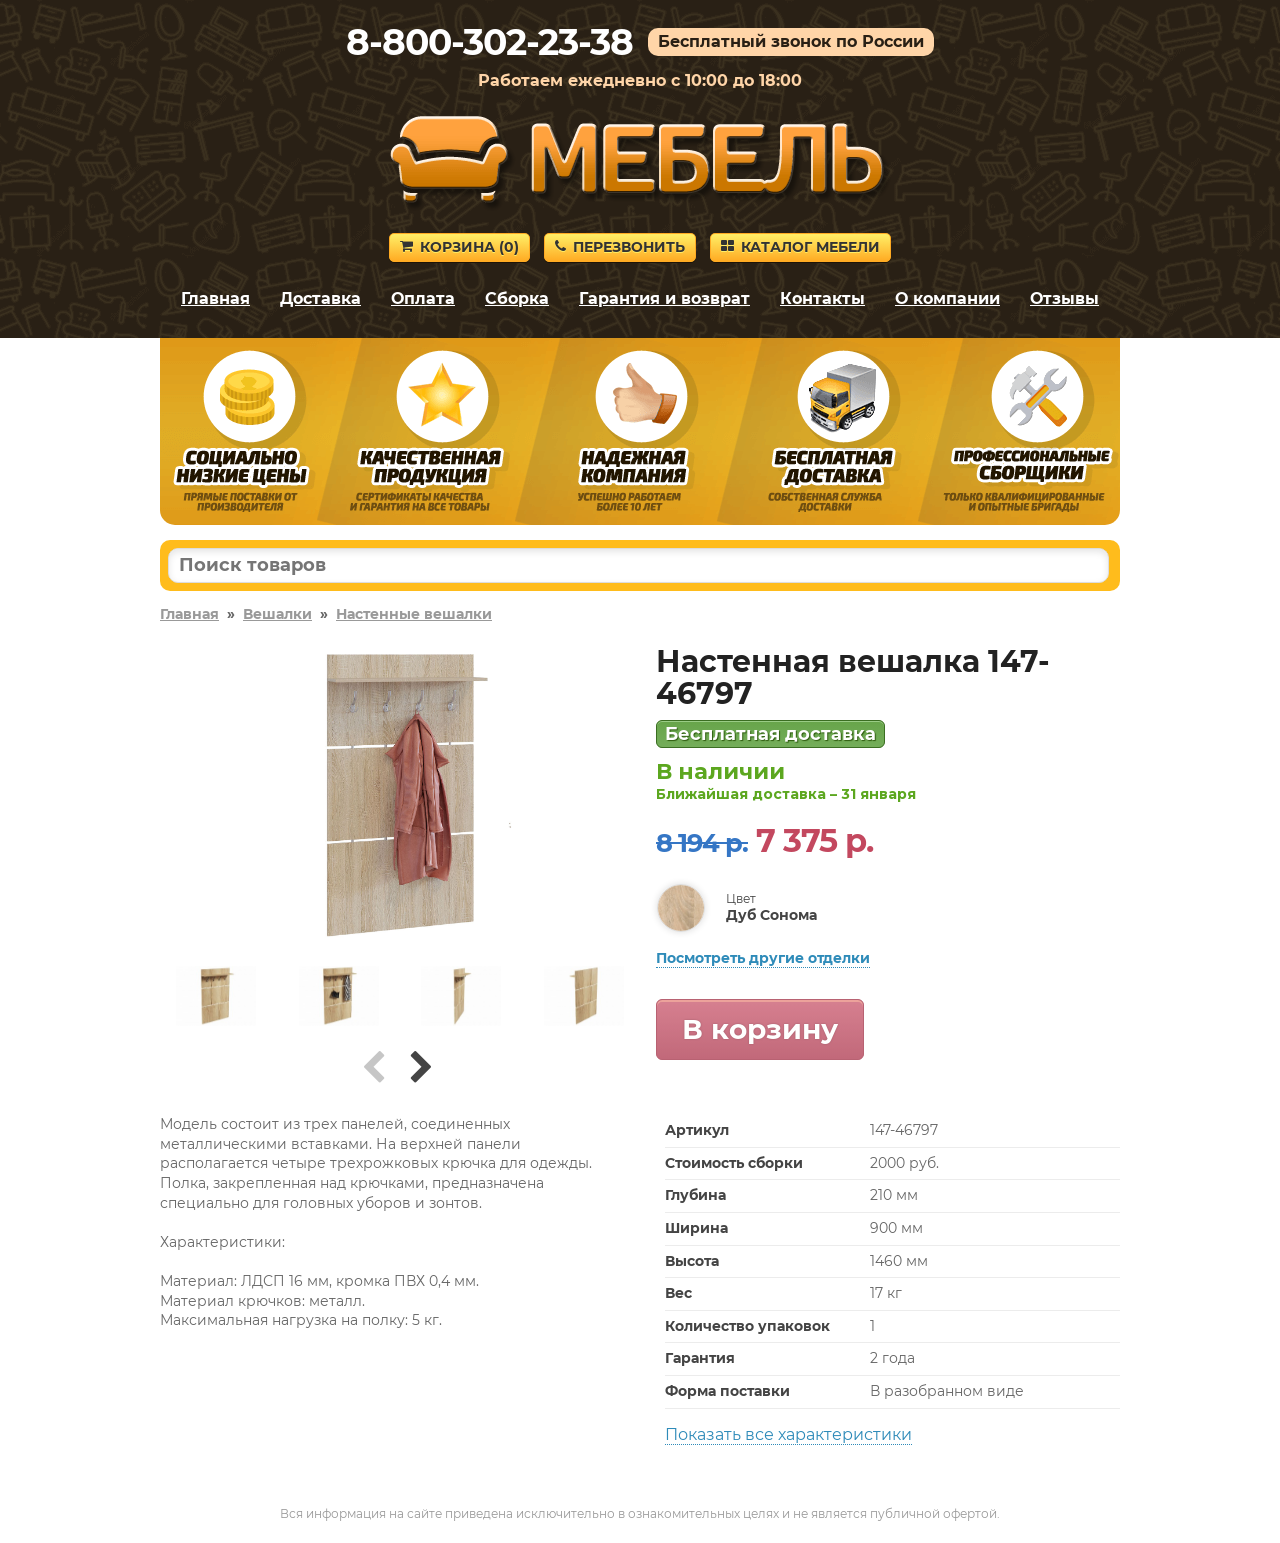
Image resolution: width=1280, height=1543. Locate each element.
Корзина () (459, 247)
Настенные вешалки (414, 614)
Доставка (320, 298)
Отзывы (1064, 298)
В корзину (760, 1029)
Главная (215, 298)
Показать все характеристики (788, 1434)
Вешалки (277, 614)
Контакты (822, 298)
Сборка (517, 298)
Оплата (423, 298)
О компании (947, 298)
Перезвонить (620, 247)
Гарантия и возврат (664, 298)
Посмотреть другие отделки (763, 958)
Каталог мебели (800, 247)
